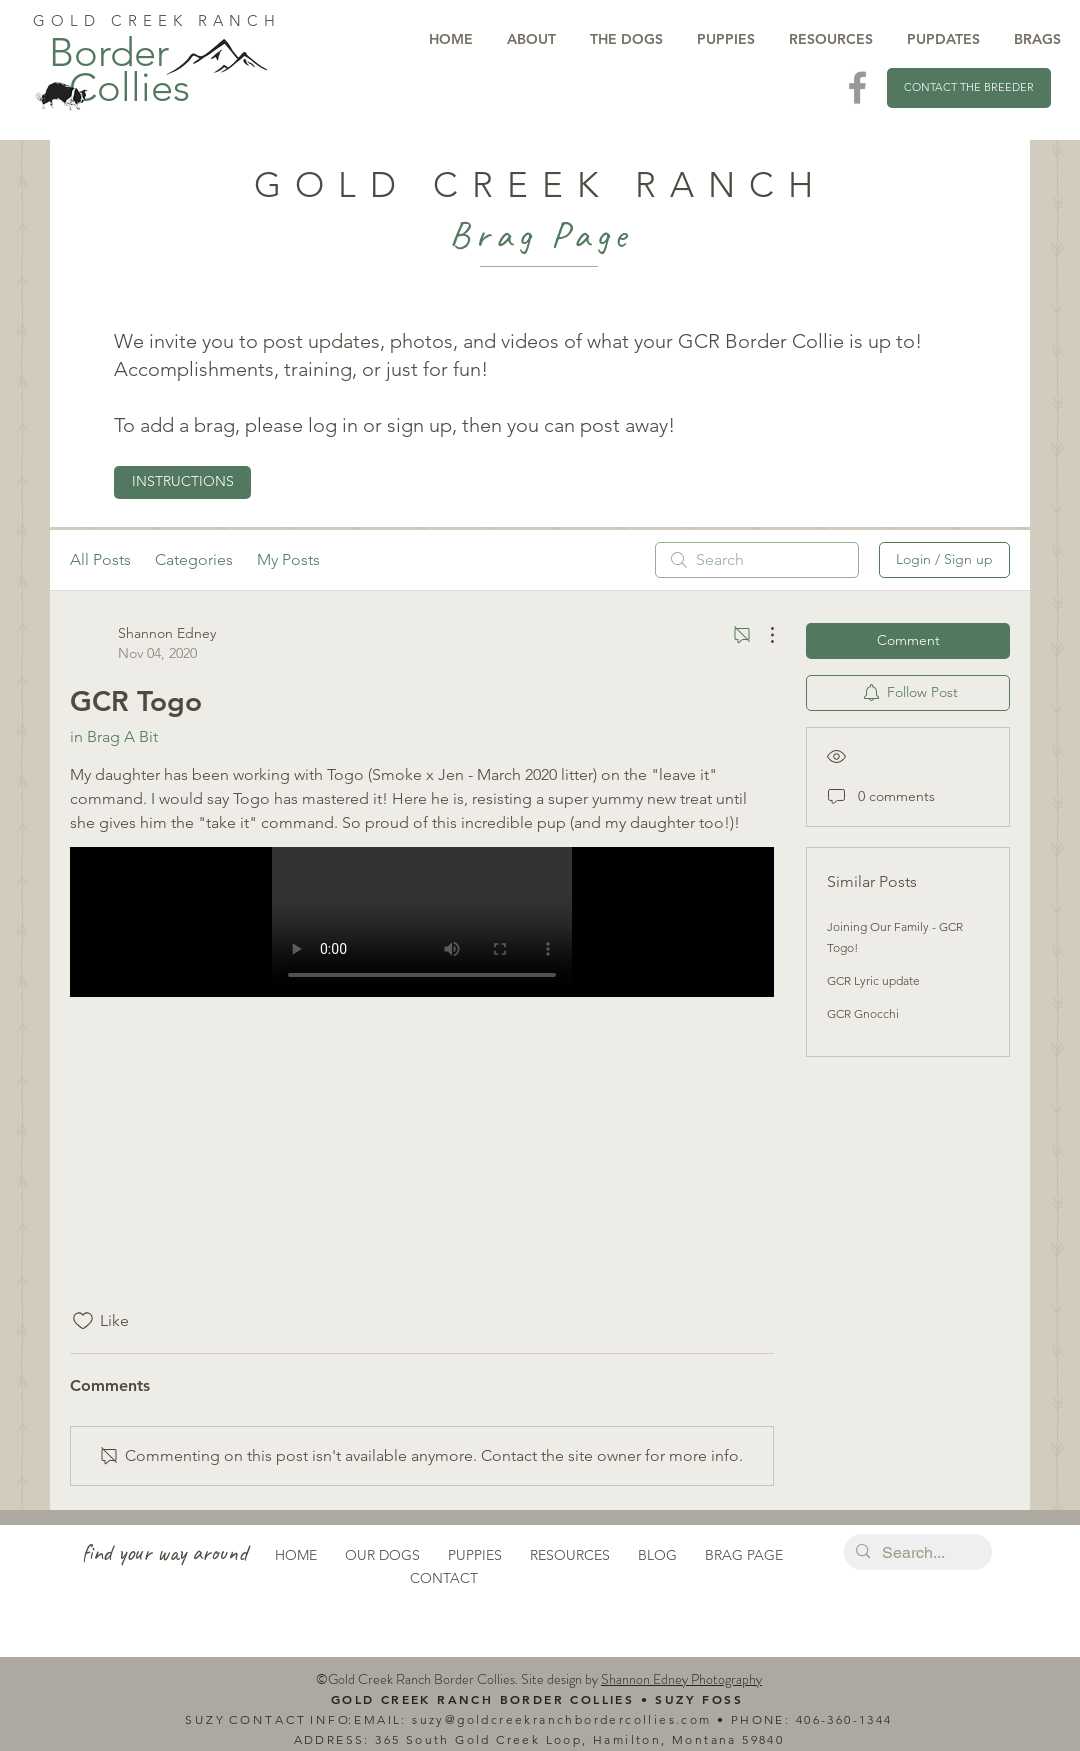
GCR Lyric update (873, 980)
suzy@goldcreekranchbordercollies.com (561, 1719)
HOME (296, 1555)
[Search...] (916, 1553)
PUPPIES (475, 1555)
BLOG (657, 1555)
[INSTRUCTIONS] (182, 482)
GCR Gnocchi (863, 1013)
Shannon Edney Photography (681, 1679)
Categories (194, 559)
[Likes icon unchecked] (83, 1321)
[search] (757, 560)
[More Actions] (762, 635)
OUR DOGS (382, 1555)
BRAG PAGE (744, 1555)
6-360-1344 (853, 1719)
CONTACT (444, 1578)
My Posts (288, 559)
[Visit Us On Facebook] (857, 87)
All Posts (100, 559)
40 (804, 1719)
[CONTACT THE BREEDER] (969, 88)
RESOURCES (570, 1555)
